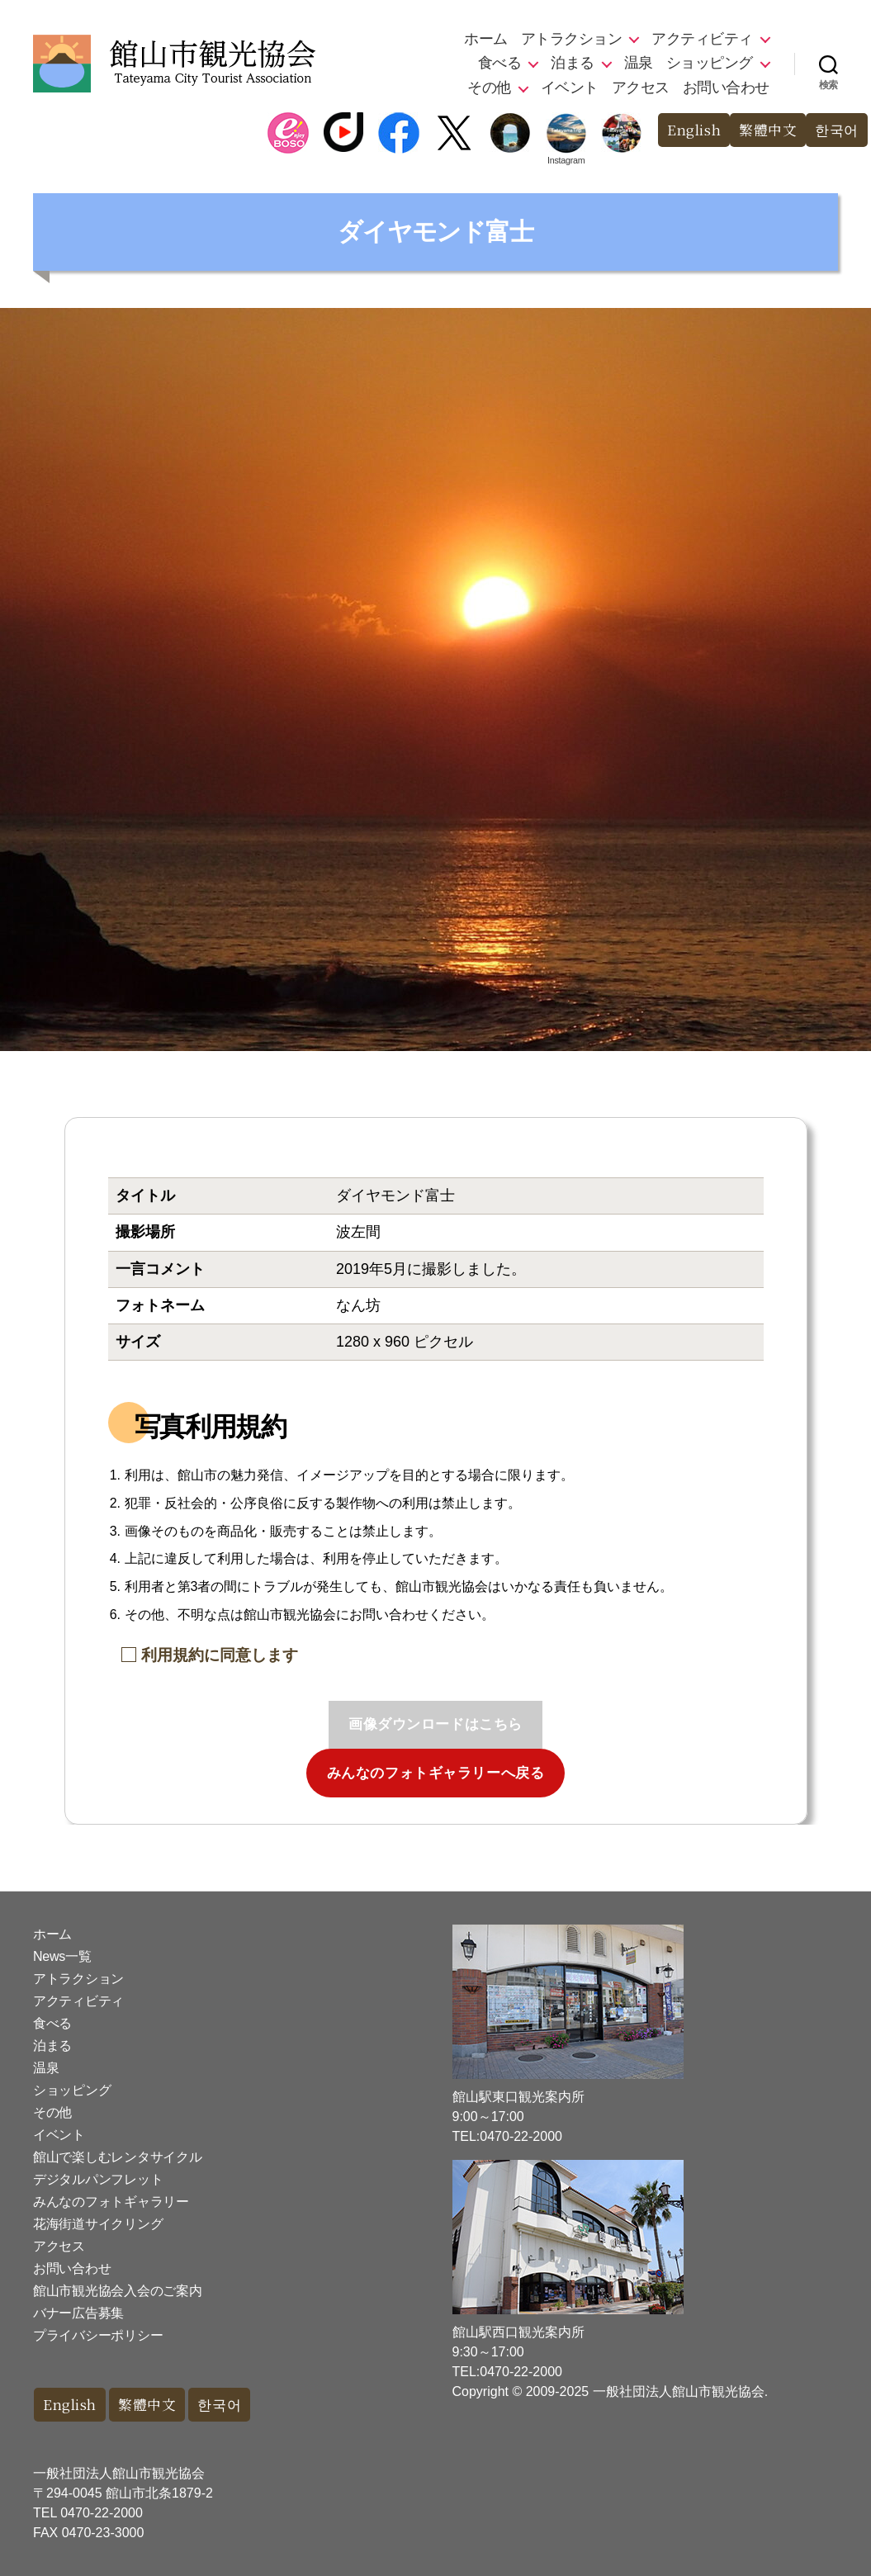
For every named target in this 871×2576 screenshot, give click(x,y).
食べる (500, 62)
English (693, 130)
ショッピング (709, 62)
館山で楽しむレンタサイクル (117, 2157)
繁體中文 (768, 130)
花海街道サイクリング (98, 2224)
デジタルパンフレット (98, 2179)
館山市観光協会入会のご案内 (117, 2291)
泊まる (572, 62)
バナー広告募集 (78, 2313)
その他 (489, 87)
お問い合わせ (726, 87)
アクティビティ (702, 39)
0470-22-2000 (101, 2513)
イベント (570, 87)
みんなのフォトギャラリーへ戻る (436, 1773)
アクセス (641, 87)
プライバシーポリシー (98, 2335)
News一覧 (62, 1956)
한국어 (837, 130)
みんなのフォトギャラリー (111, 2202)
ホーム (486, 39)
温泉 (638, 62)
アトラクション (571, 39)
